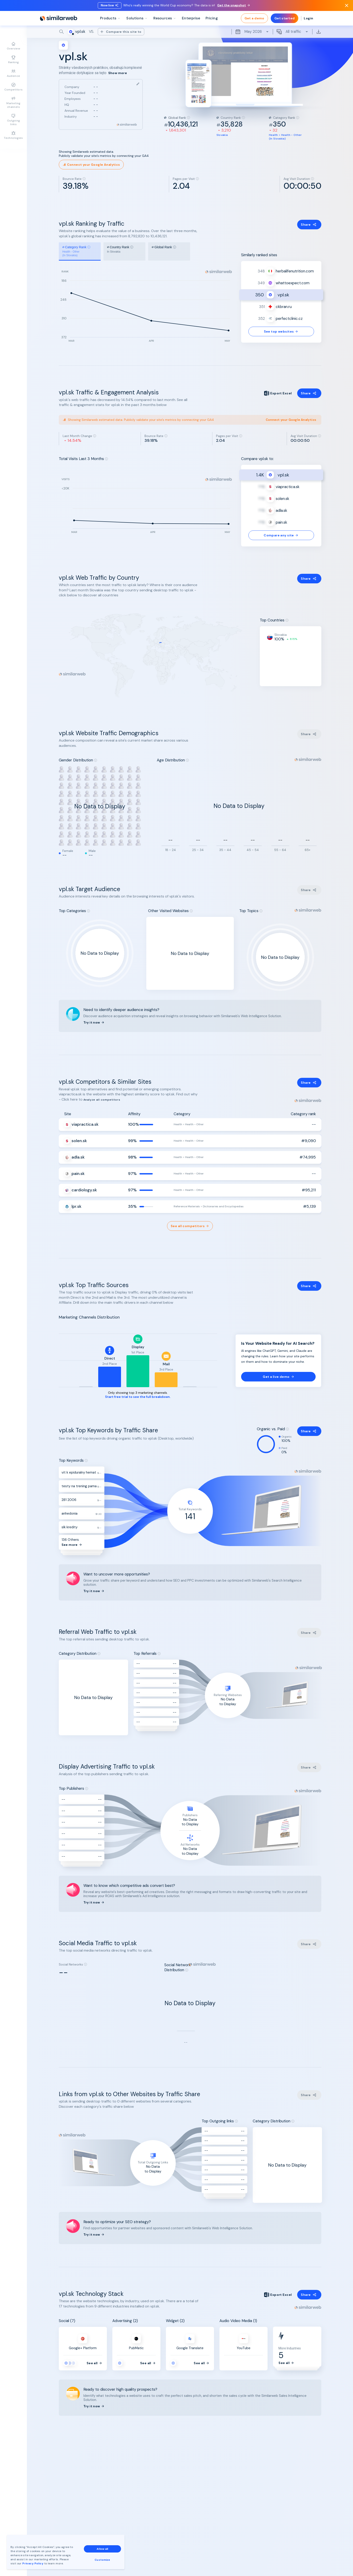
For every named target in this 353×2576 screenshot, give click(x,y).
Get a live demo (278, 1377)
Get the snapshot (233, 5)
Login (308, 18)
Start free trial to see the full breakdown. (138, 1397)
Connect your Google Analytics (291, 420)
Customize (102, 2560)
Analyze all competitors (101, 1100)
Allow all (102, 2549)
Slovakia (222, 135)
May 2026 (252, 31)
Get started (284, 18)
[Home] (58, 18)
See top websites (281, 331)
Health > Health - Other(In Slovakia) (285, 136)
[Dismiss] (346, 5)
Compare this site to (121, 31)
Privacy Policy (32, 2563)
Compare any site (281, 535)
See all (94, 2363)
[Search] (190, 32)
